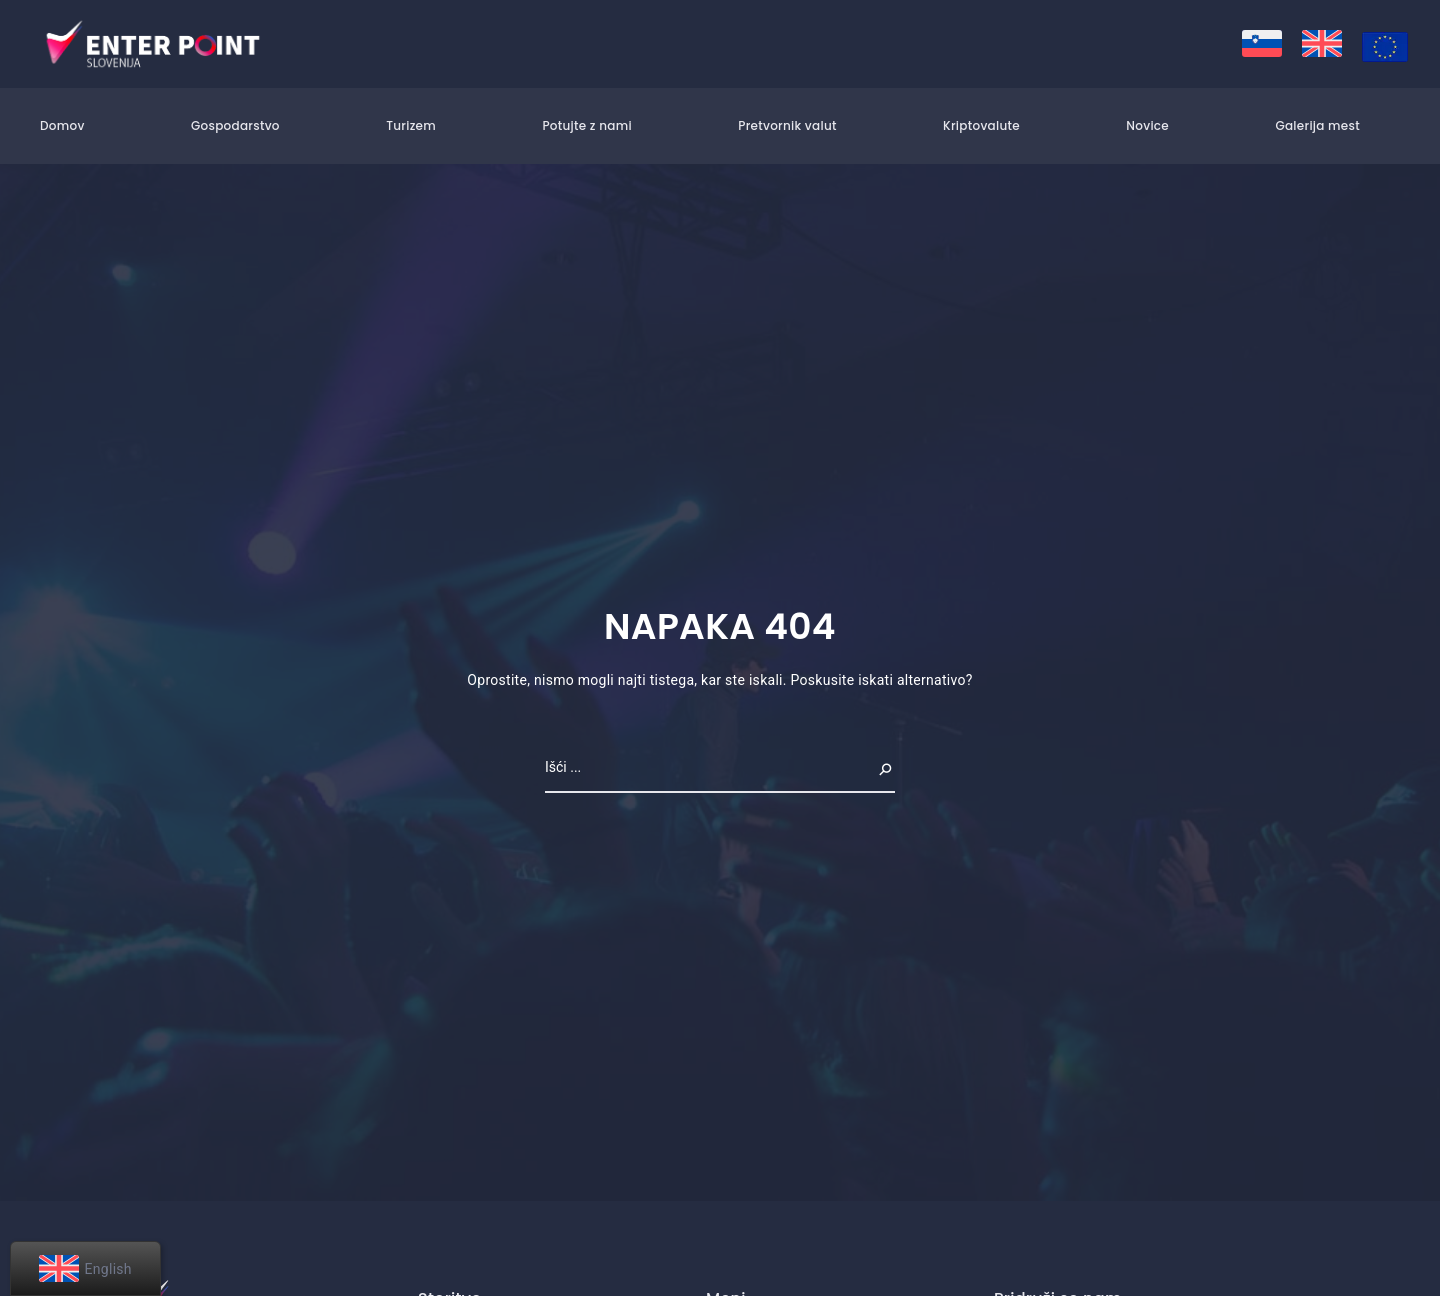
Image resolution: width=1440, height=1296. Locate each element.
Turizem (411, 125)
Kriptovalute (981, 125)
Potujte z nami (586, 125)
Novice (1147, 125)
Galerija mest (1317, 125)
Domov (62, 125)
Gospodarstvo (235, 125)
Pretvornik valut (787, 125)
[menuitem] (1262, 44)
